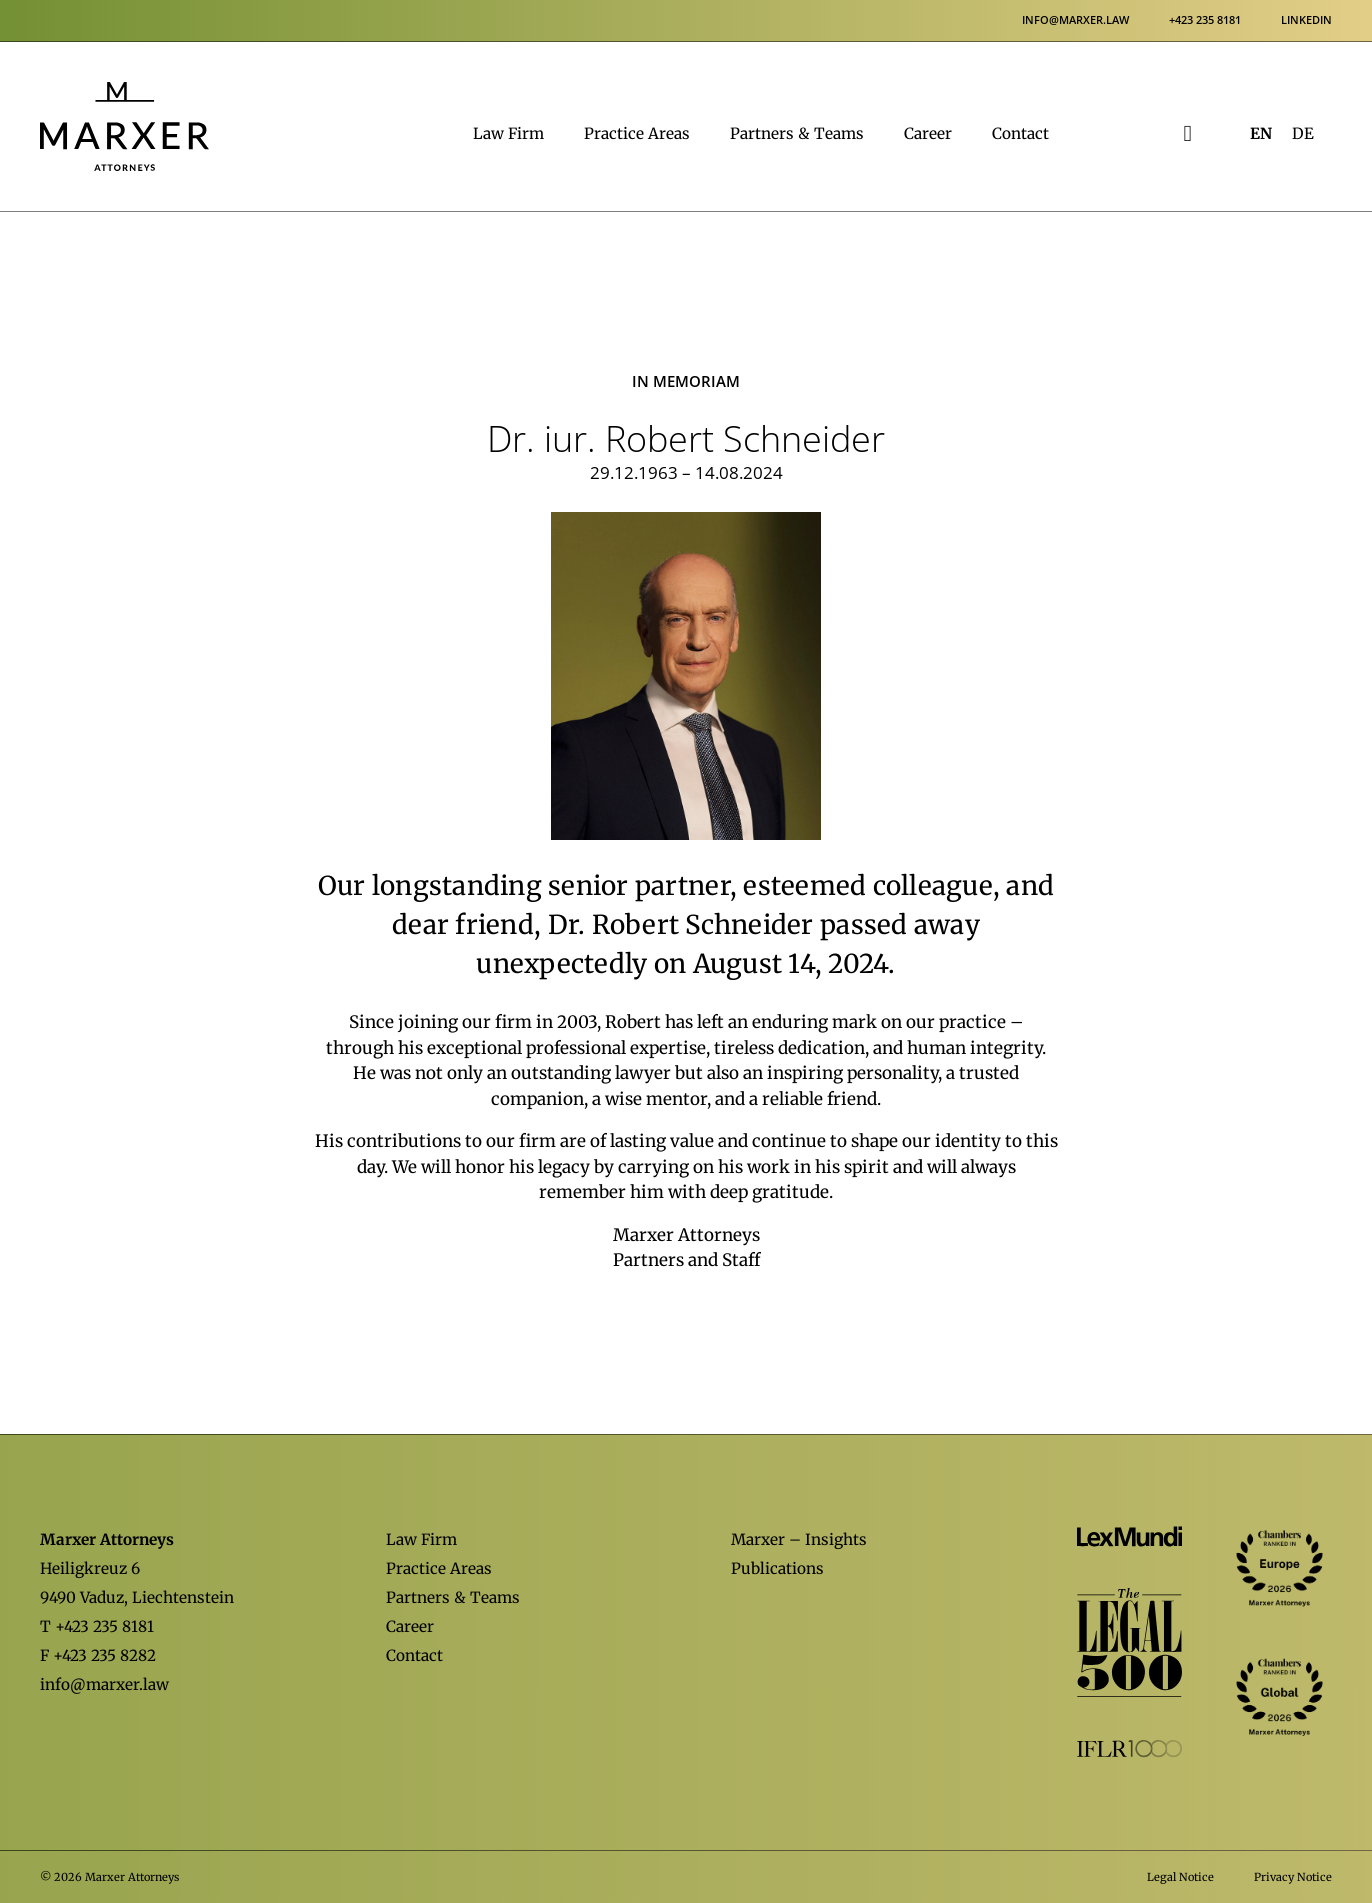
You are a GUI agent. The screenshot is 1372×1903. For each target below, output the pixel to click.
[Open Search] (1188, 134)
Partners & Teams (797, 133)
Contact (1020, 133)
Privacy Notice (1293, 1877)
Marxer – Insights (799, 1539)
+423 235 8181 (1205, 19)
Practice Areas (637, 133)
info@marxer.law (1075, 19)
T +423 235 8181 (97, 1626)
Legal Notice (1180, 1877)
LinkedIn (1306, 19)
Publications (777, 1568)
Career (928, 133)
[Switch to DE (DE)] (1303, 133)
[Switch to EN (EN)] (1261, 133)
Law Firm (508, 133)
